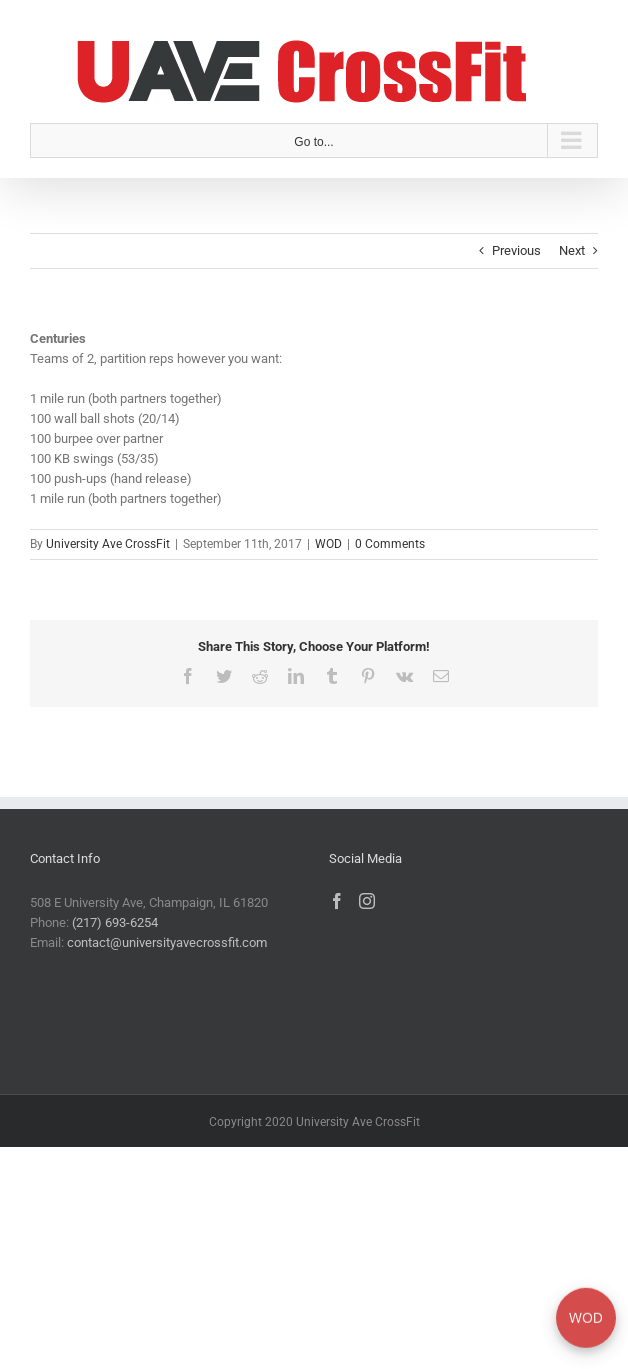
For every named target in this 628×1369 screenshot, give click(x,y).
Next (572, 250)
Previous (516, 250)
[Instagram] (367, 901)
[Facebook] (337, 901)
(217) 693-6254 (115, 922)
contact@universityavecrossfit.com (167, 942)
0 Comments (390, 544)
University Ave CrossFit (108, 544)
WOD (328, 544)
